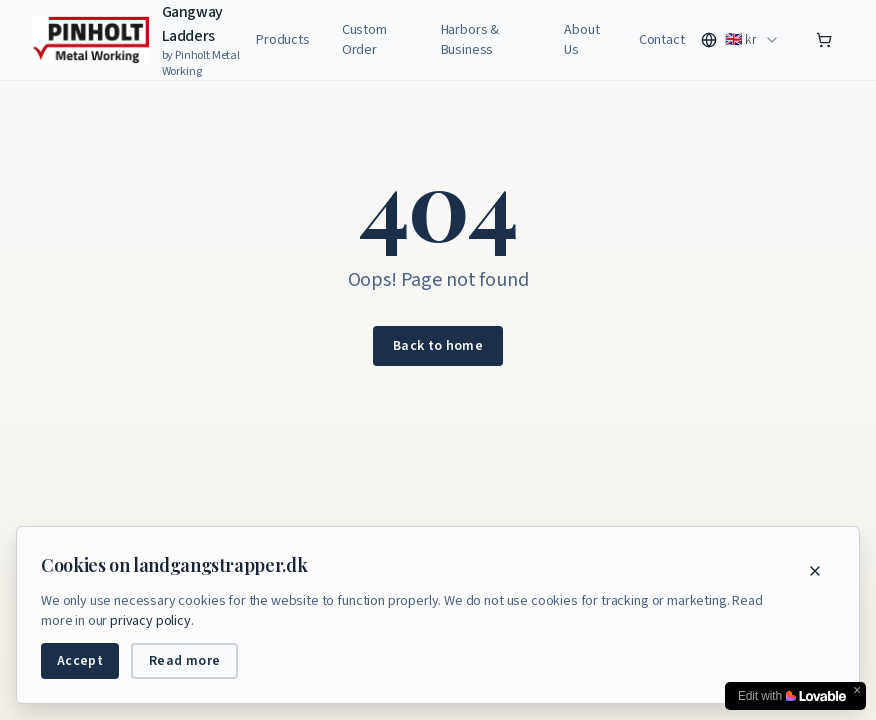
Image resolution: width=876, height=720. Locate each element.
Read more (184, 661)
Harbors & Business (470, 40)
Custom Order (364, 40)
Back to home (438, 346)
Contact (662, 40)
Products (283, 40)
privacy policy (150, 621)
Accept (80, 661)
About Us (581, 40)
